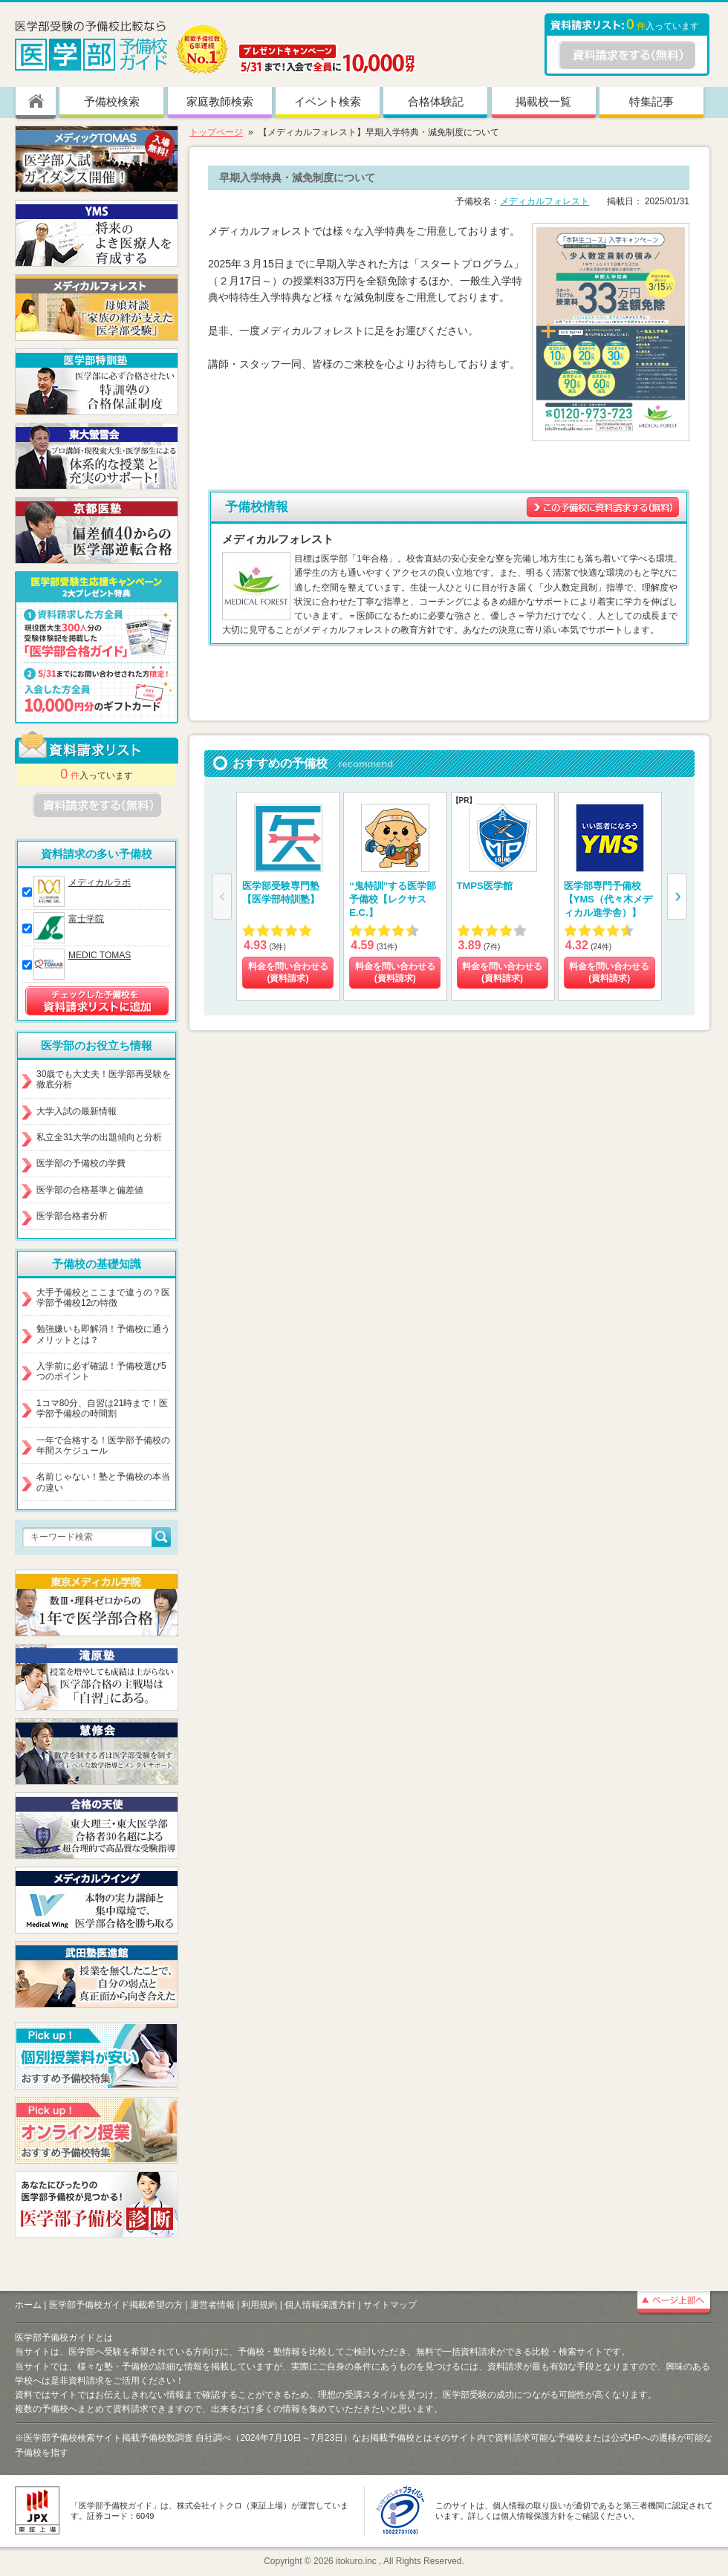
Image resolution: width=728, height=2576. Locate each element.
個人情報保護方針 (320, 2305)
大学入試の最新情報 (76, 1111)
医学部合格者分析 (72, 1216)
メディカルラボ (99, 882)
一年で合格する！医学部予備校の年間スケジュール (103, 1445)
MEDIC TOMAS (99, 955)
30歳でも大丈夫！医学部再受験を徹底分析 (103, 1079)
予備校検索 (112, 101)
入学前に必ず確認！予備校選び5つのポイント (101, 1371)
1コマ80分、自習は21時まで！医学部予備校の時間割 (102, 1408)
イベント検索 (327, 101)
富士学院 (86, 919)
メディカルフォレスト (544, 201)
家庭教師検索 (219, 101)
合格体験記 (436, 101)
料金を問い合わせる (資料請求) (288, 972)
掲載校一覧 (543, 101)
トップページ (216, 132)
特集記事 (651, 101)
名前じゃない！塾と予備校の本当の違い (103, 1481)
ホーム (28, 2305)
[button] (677, 897)
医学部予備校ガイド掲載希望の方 (116, 2305)
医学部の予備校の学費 (81, 1163)
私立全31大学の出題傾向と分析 (99, 1137)
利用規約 (259, 2305)
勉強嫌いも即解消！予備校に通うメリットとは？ (103, 1334)
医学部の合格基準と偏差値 (89, 1190)
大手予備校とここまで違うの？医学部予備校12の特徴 (103, 1297)
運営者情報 (212, 2305)
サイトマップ (390, 2305)
